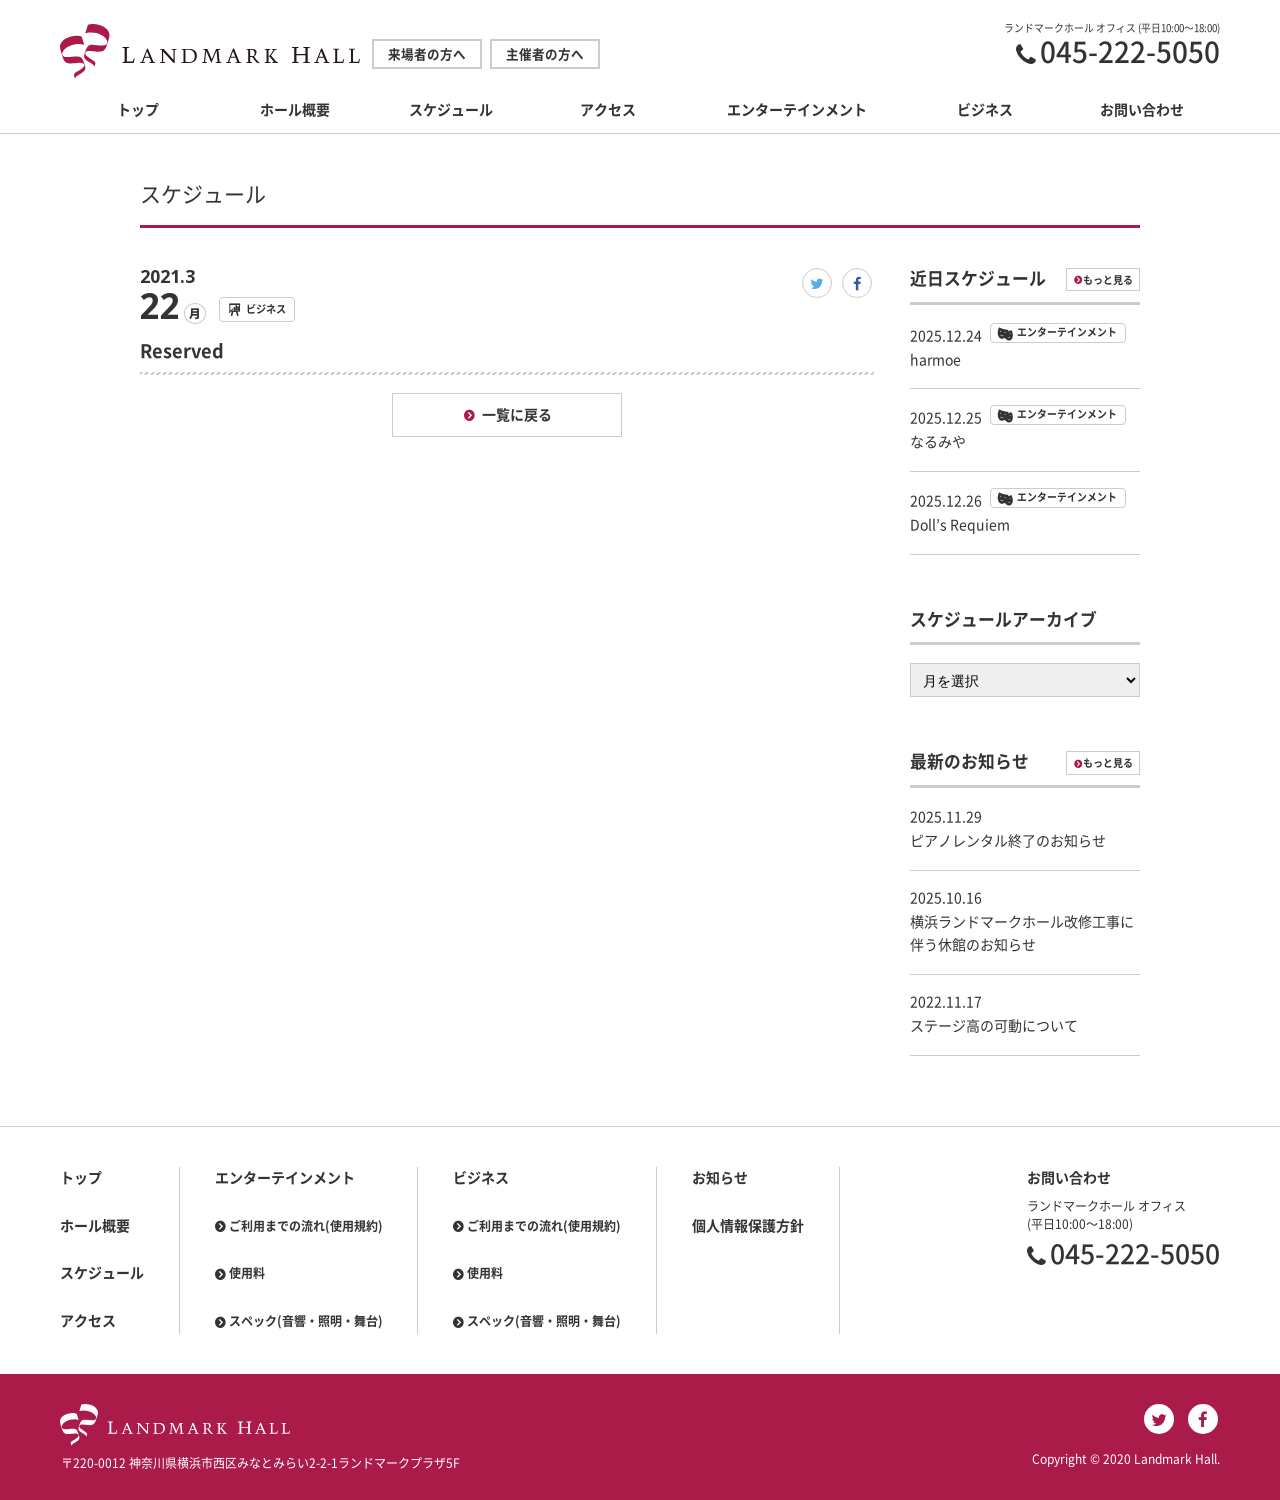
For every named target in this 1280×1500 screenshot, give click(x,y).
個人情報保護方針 (748, 1226)
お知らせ (720, 1178)
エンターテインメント (797, 110)
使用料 (247, 1273)
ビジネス (985, 110)
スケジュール (451, 110)
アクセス (608, 110)
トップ (138, 110)
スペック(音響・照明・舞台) (306, 1321)
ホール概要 (295, 110)
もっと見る (1108, 280)
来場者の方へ (427, 54)
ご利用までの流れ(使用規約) (306, 1226)
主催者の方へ (545, 54)
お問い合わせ (1142, 110)
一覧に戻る (517, 415)
